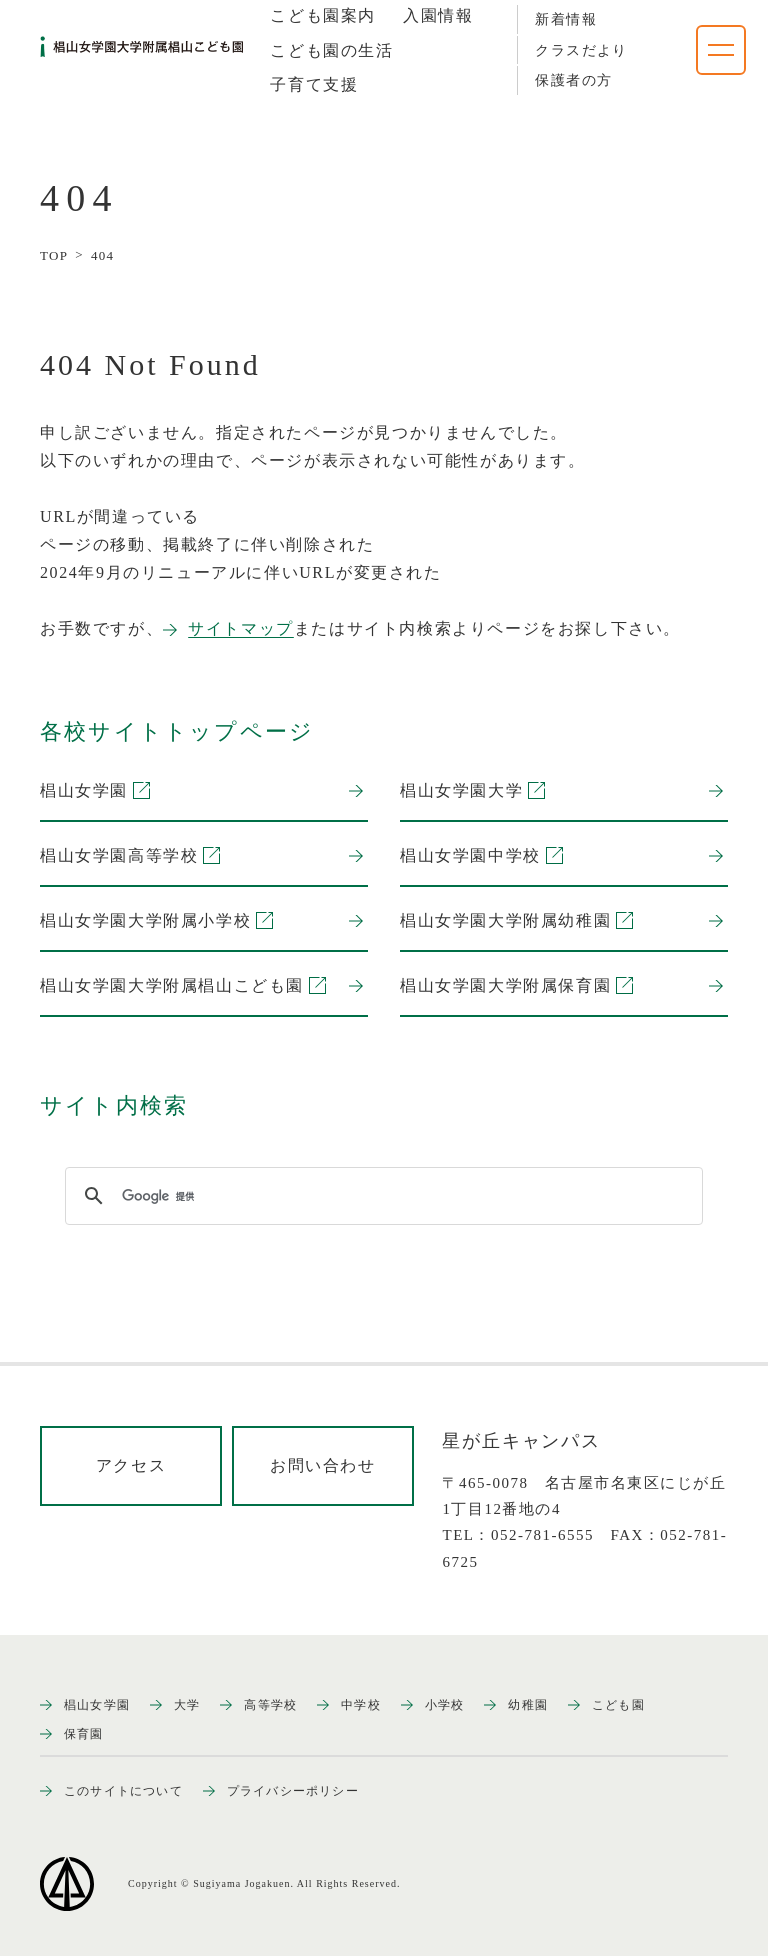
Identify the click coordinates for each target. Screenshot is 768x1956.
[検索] (381, 1196)
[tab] (323, 16)
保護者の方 (573, 80)
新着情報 (566, 19)
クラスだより (581, 50)
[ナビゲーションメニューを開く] (721, 50)
